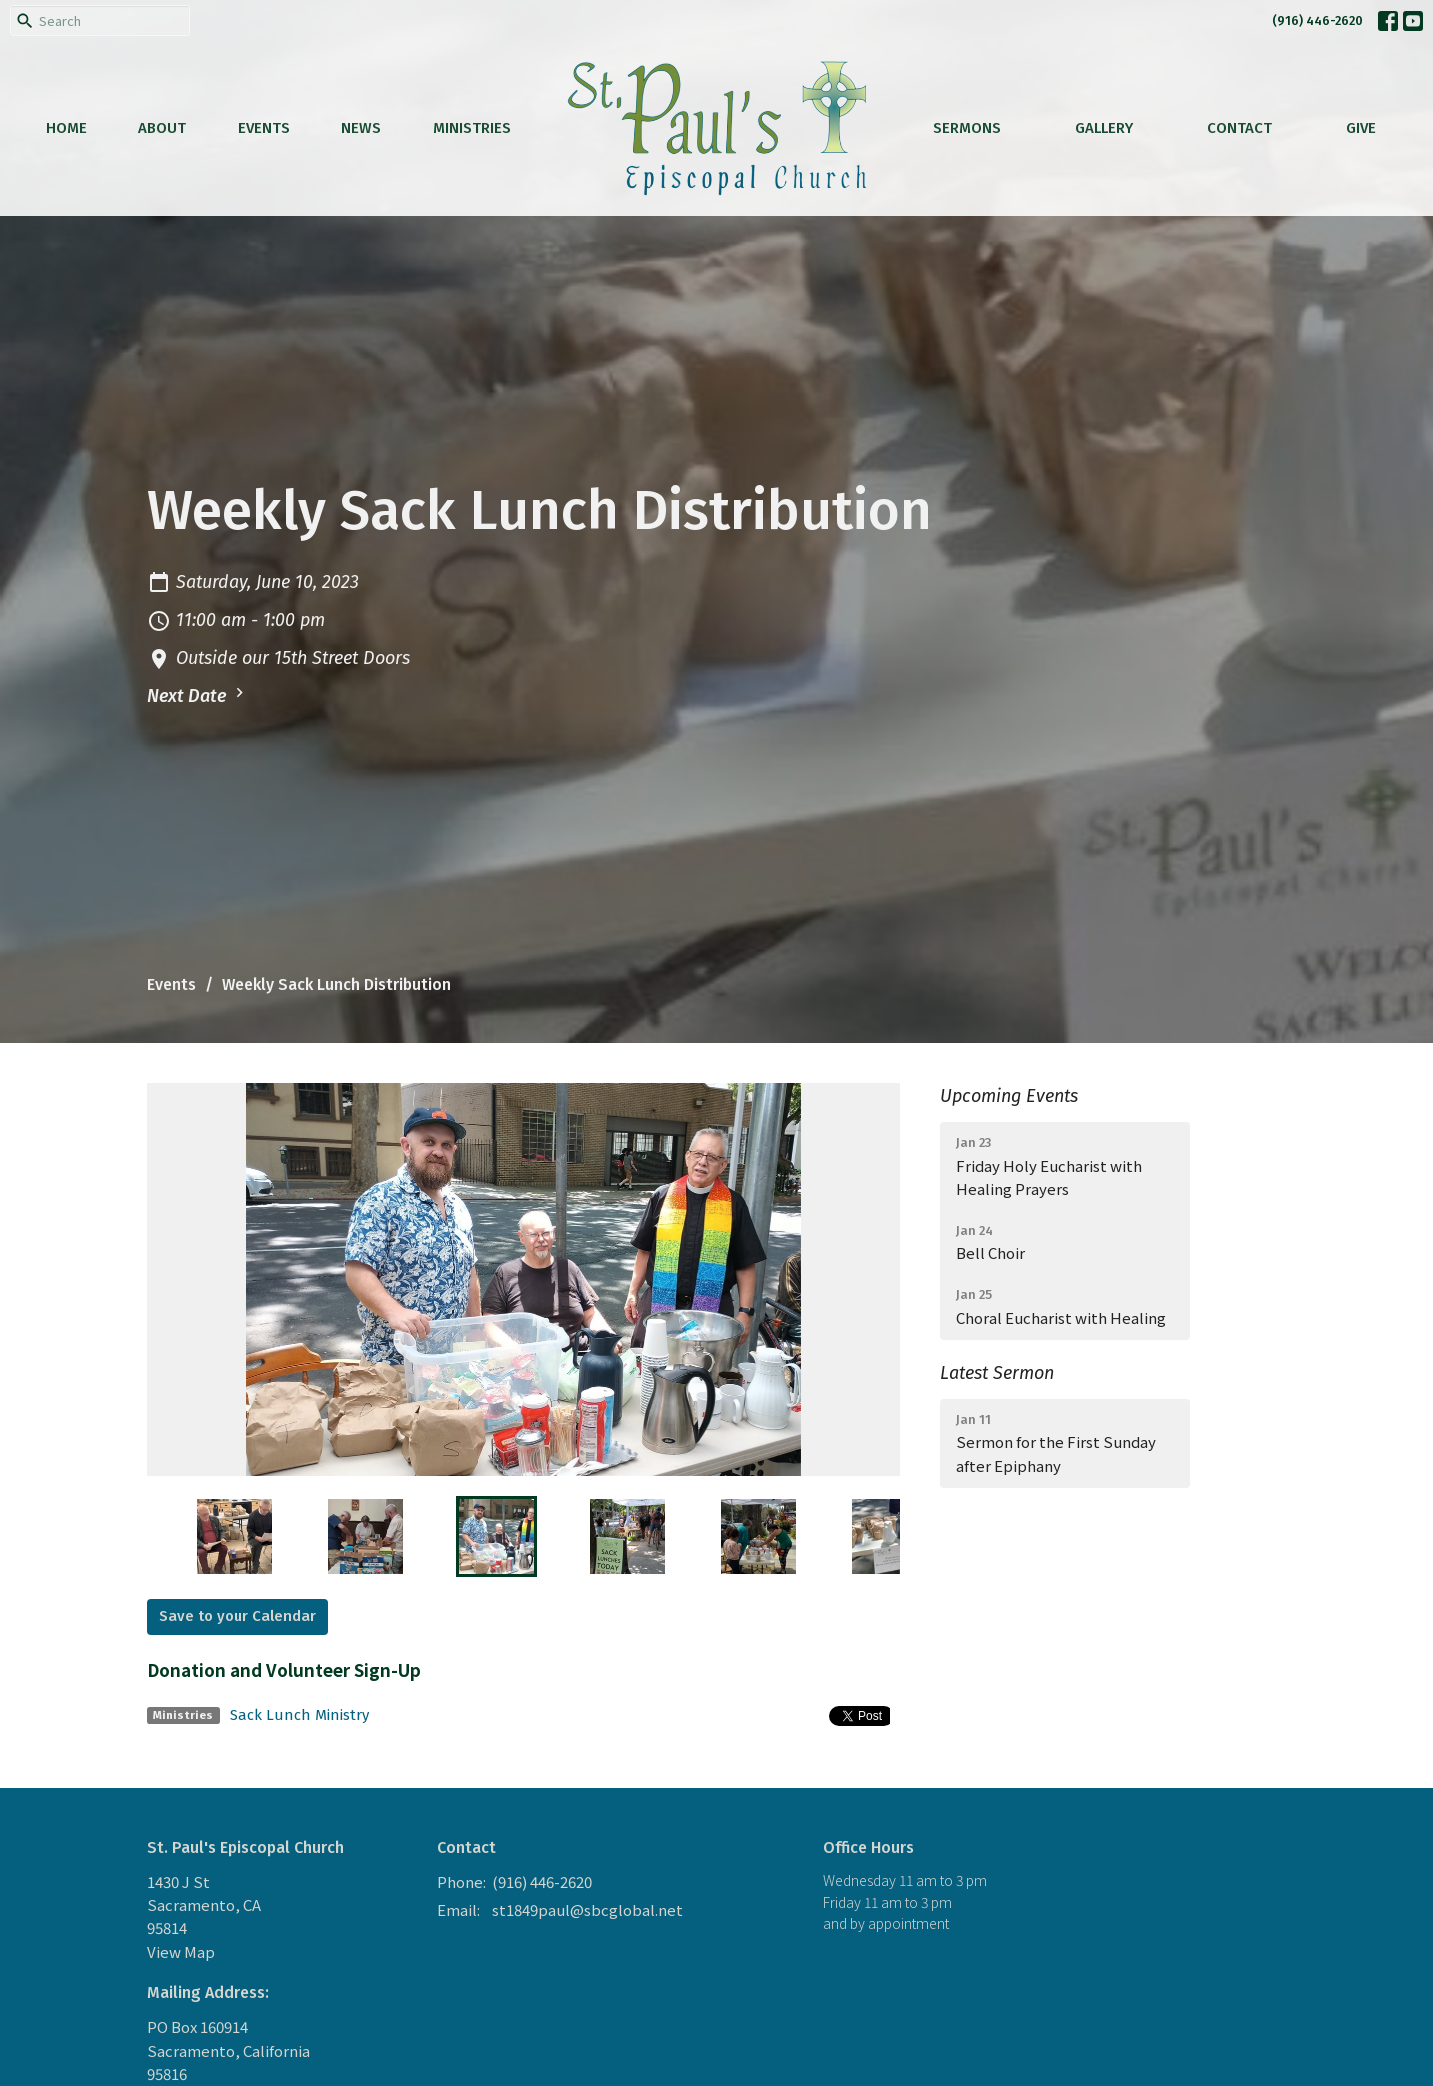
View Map (181, 1951)
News (361, 128)
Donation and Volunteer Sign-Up (284, 1669)
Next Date (198, 695)
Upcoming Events (1009, 1096)
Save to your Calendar (237, 1616)
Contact (1239, 128)
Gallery (1104, 128)
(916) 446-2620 (1317, 20)
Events (264, 128)
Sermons (967, 128)
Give (1361, 128)
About (162, 128)
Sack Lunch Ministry (299, 1715)
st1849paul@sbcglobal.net (587, 1909)
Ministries (472, 128)
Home (66, 128)
